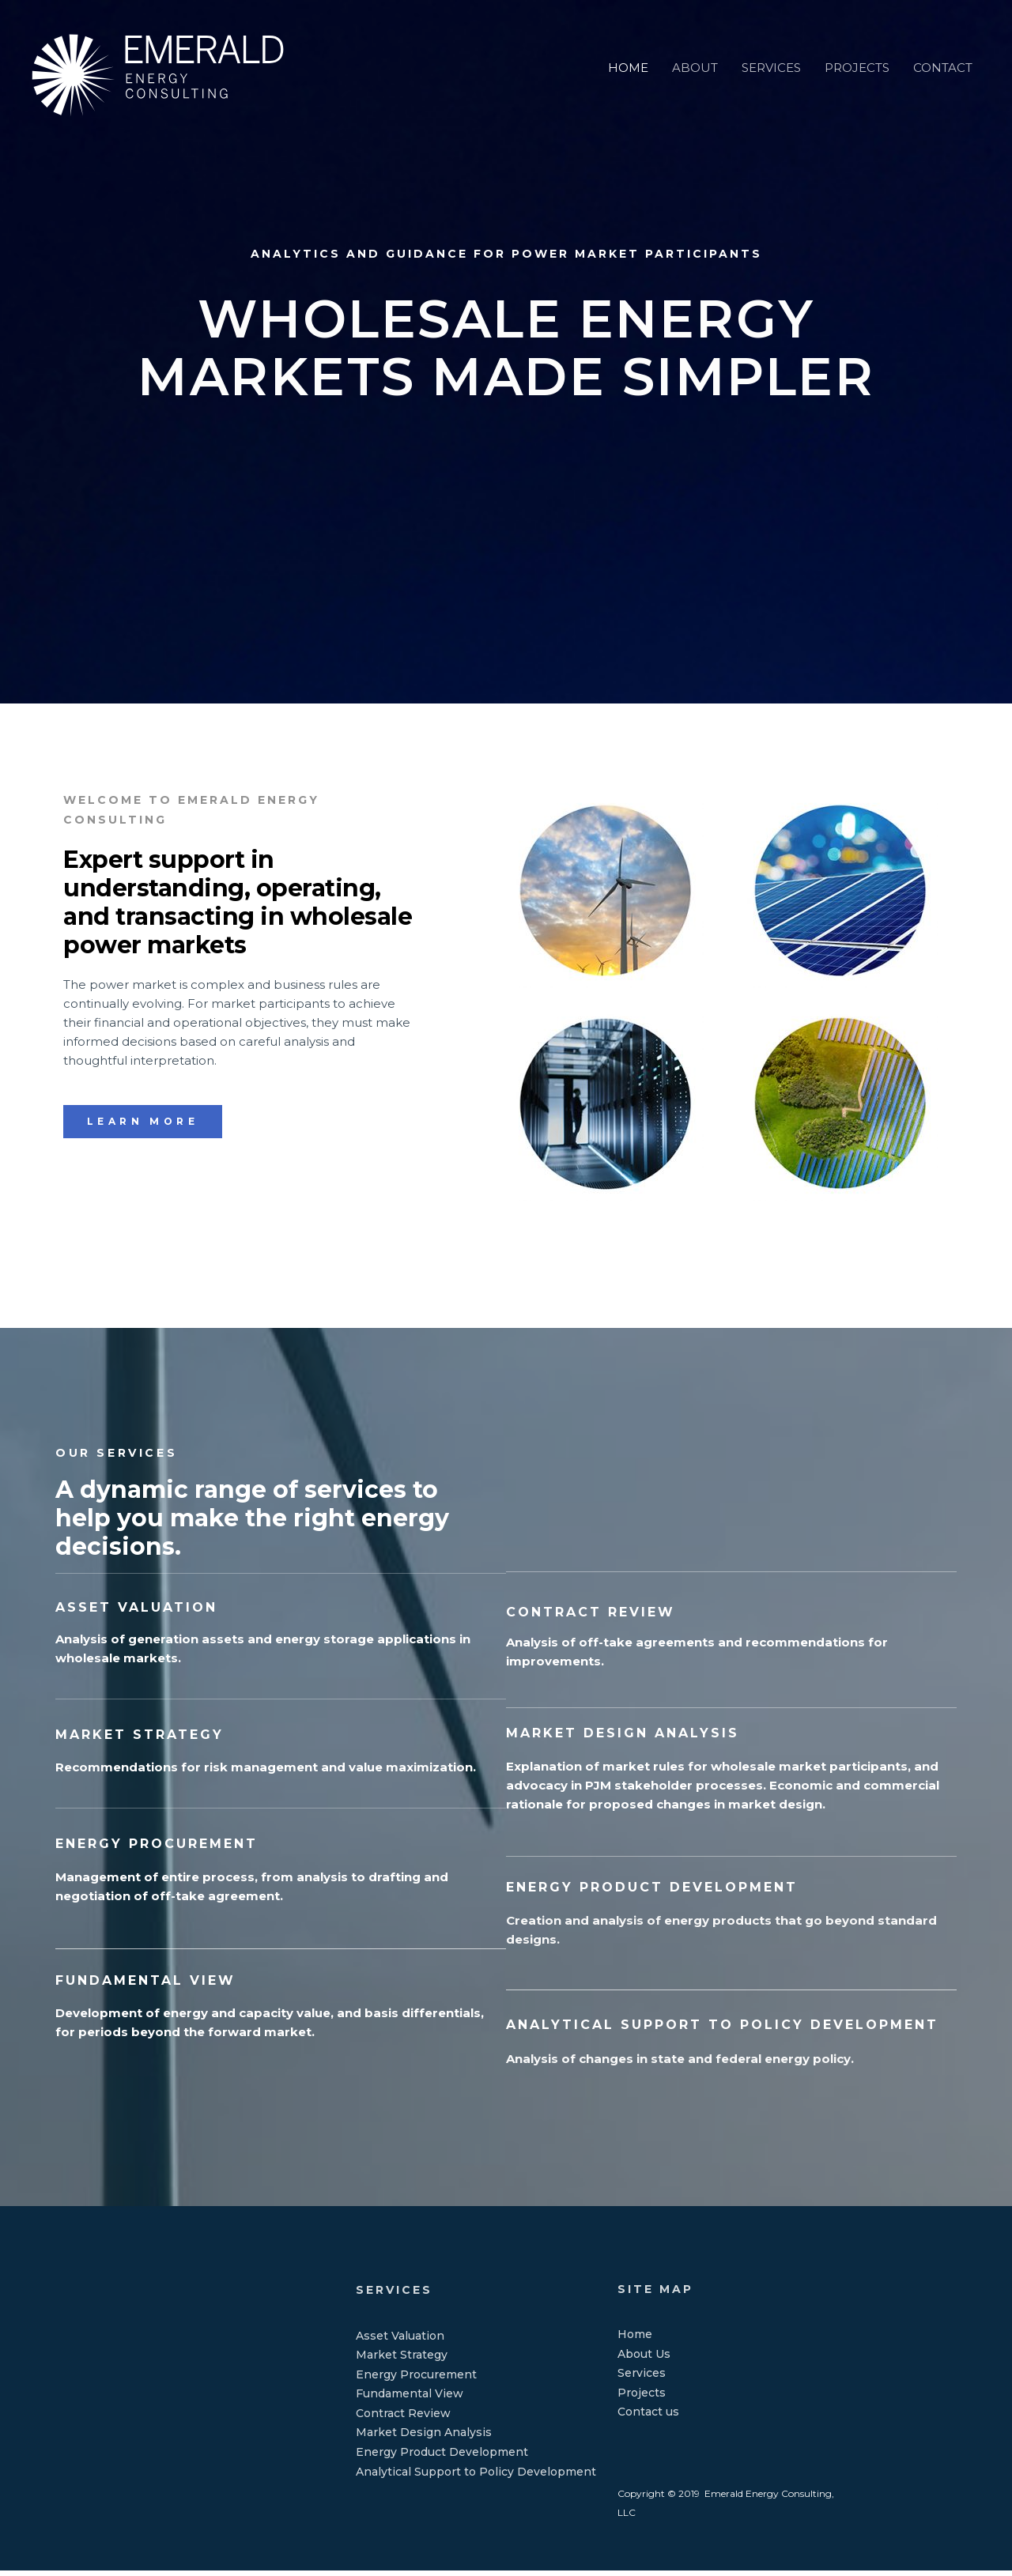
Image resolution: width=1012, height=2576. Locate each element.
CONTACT (942, 54)
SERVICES (771, 54)
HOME (628, 54)
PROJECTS (857, 54)
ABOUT (695, 54)
